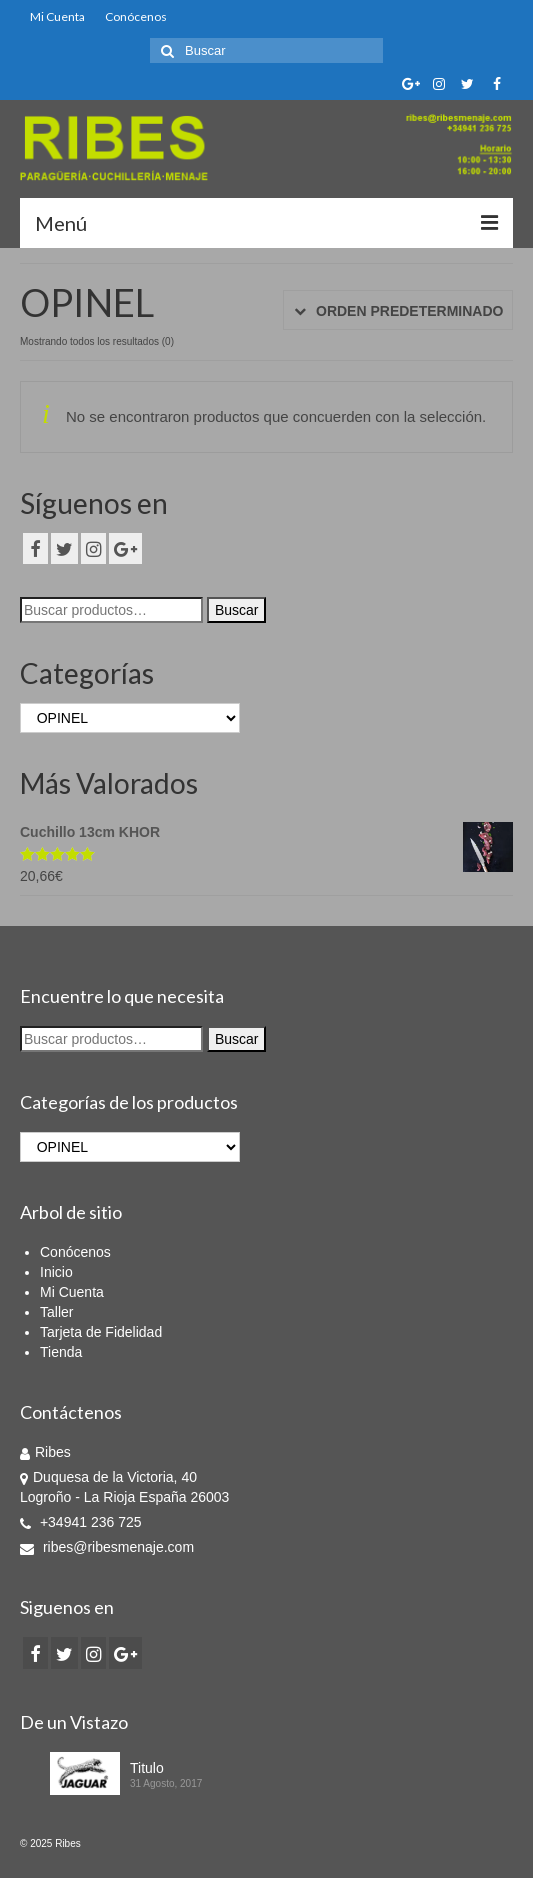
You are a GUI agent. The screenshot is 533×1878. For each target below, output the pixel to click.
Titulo (147, 1768)
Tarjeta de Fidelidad (101, 1332)
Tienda (61, 1352)
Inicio (56, 1272)
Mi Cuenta (57, 16)
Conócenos (136, 16)
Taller (56, 1312)
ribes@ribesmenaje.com (107, 1547)
